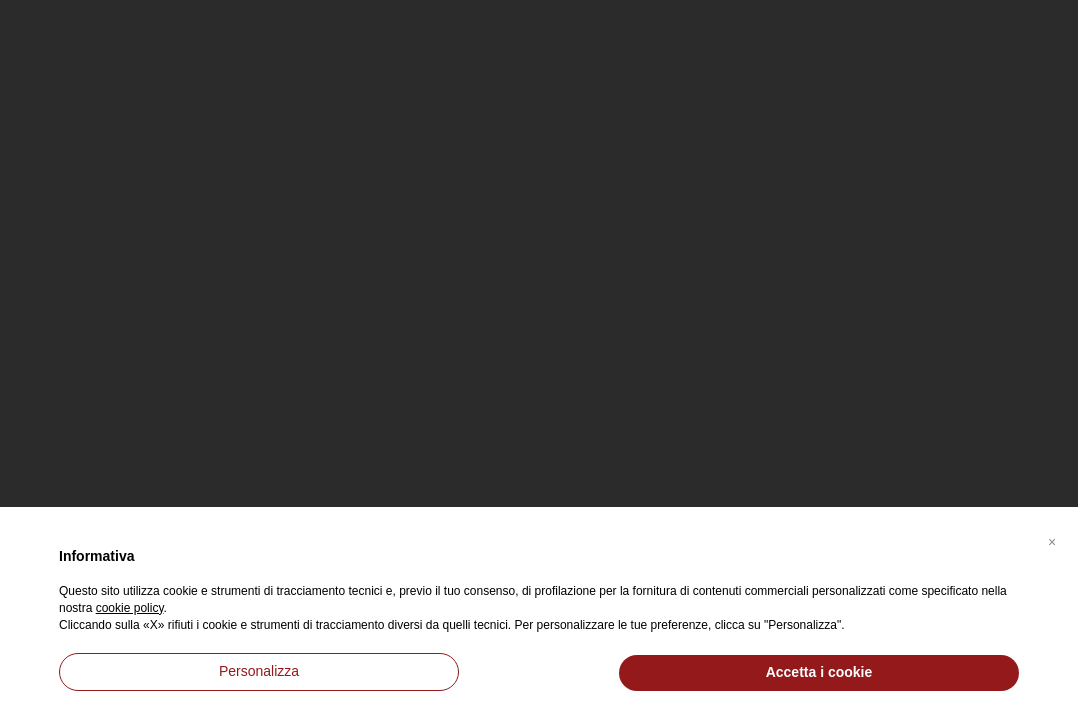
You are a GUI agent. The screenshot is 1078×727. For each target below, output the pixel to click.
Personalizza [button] (259, 671)
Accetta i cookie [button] (819, 672)
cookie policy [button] (130, 608)
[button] (1052, 539)
